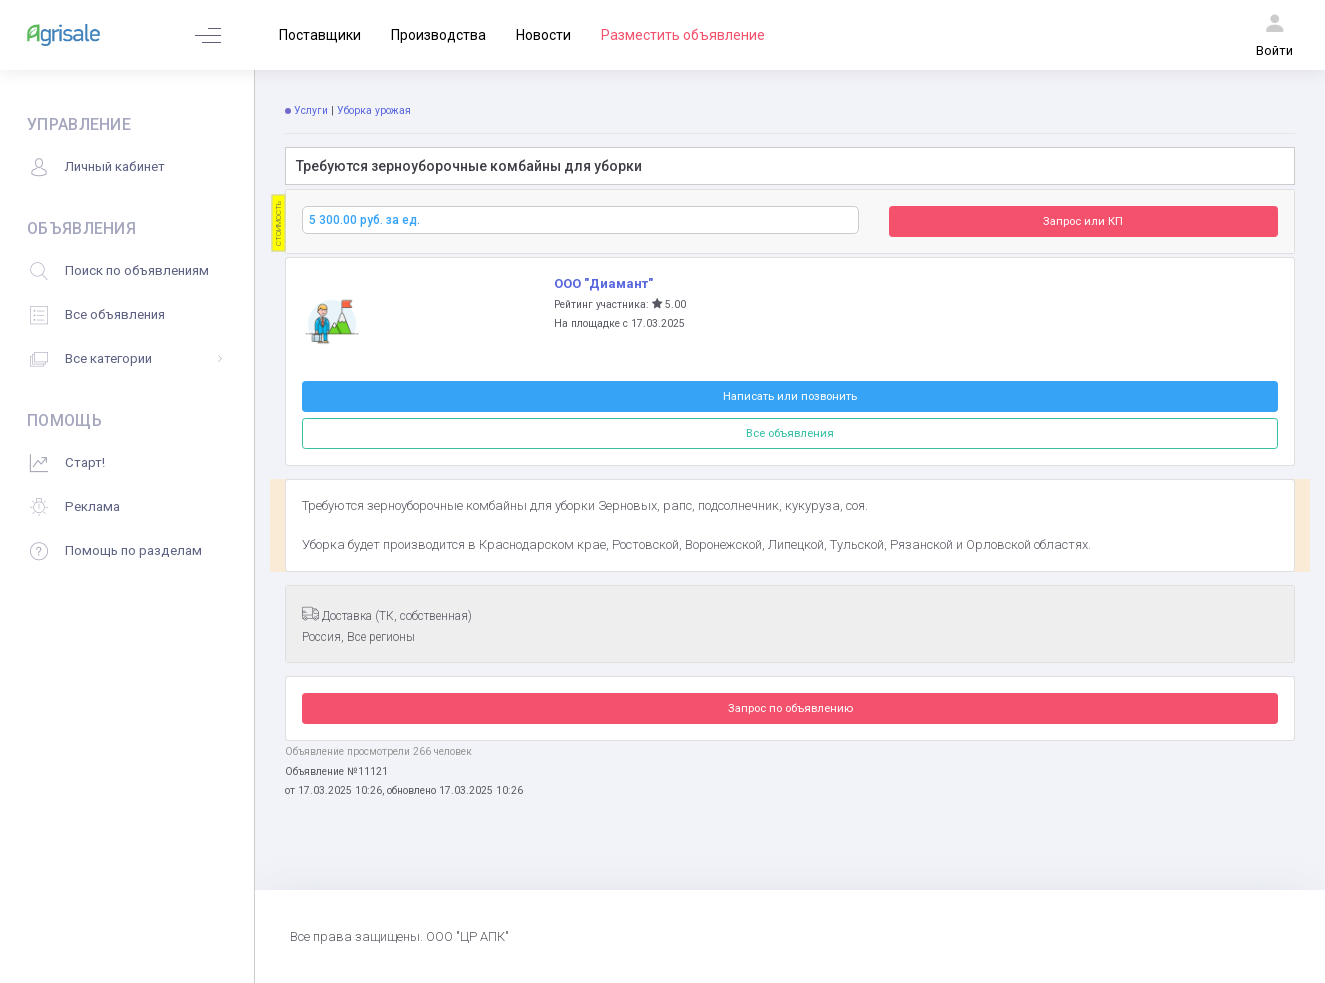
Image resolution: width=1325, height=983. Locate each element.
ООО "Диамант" (603, 283)
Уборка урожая (375, 110)
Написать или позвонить (790, 396)
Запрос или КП (1083, 221)
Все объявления (790, 433)
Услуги (311, 110)
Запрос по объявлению (790, 708)
